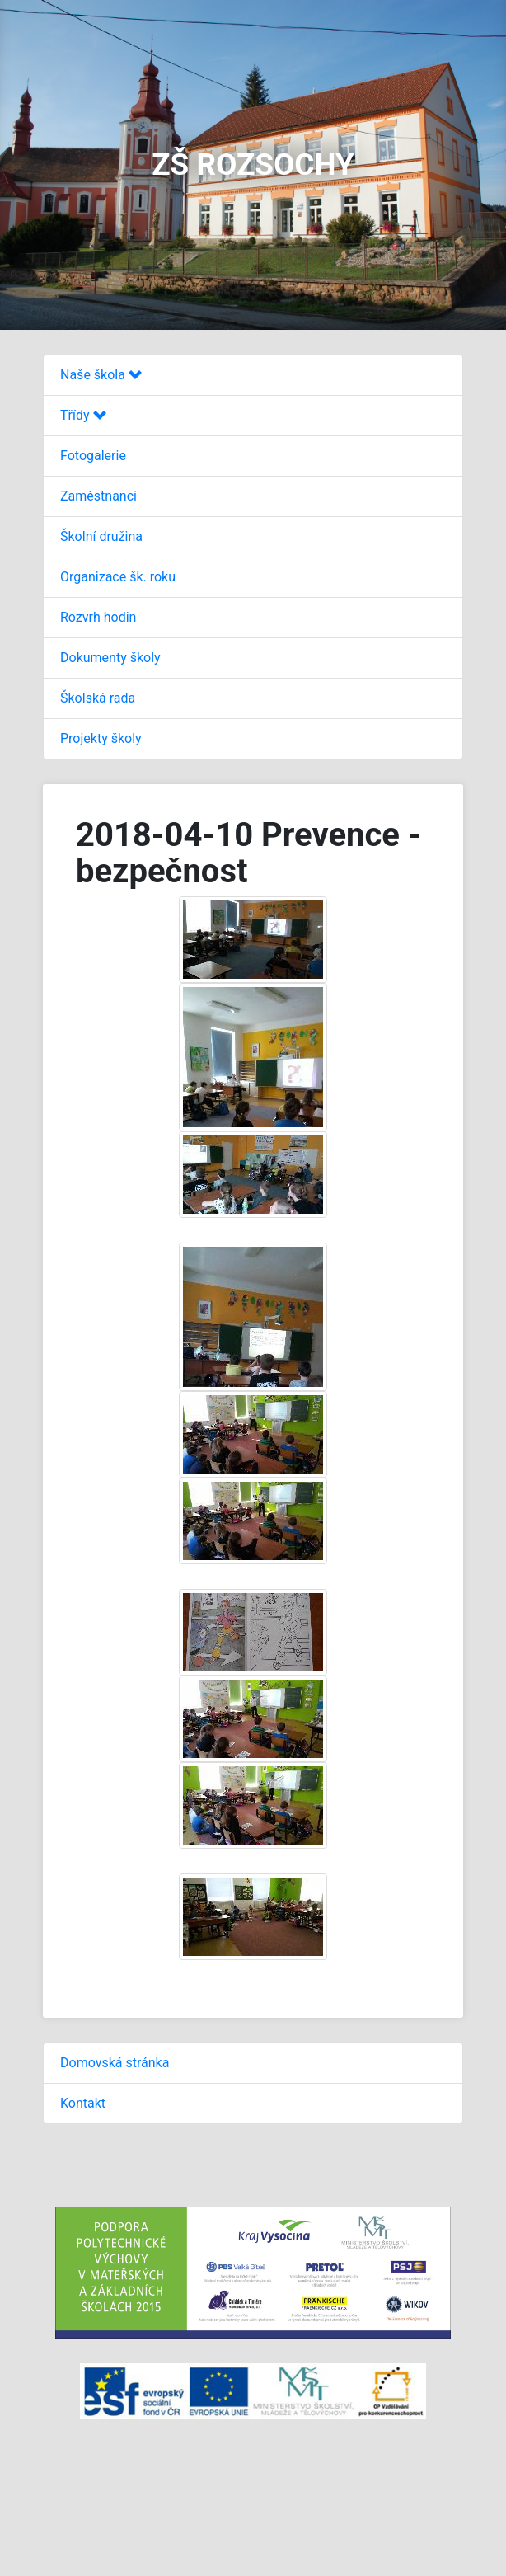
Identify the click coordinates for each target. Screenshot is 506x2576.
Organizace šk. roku (118, 577)
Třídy (83, 415)
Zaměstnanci (98, 496)
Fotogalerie (93, 455)
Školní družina (101, 536)
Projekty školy (101, 738)
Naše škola (101, 375)
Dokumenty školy (110, 657)
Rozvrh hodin (98, 617)
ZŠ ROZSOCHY (253, 164)
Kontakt (82, 2103)
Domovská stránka (114, 2063)
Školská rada (97, 698)
